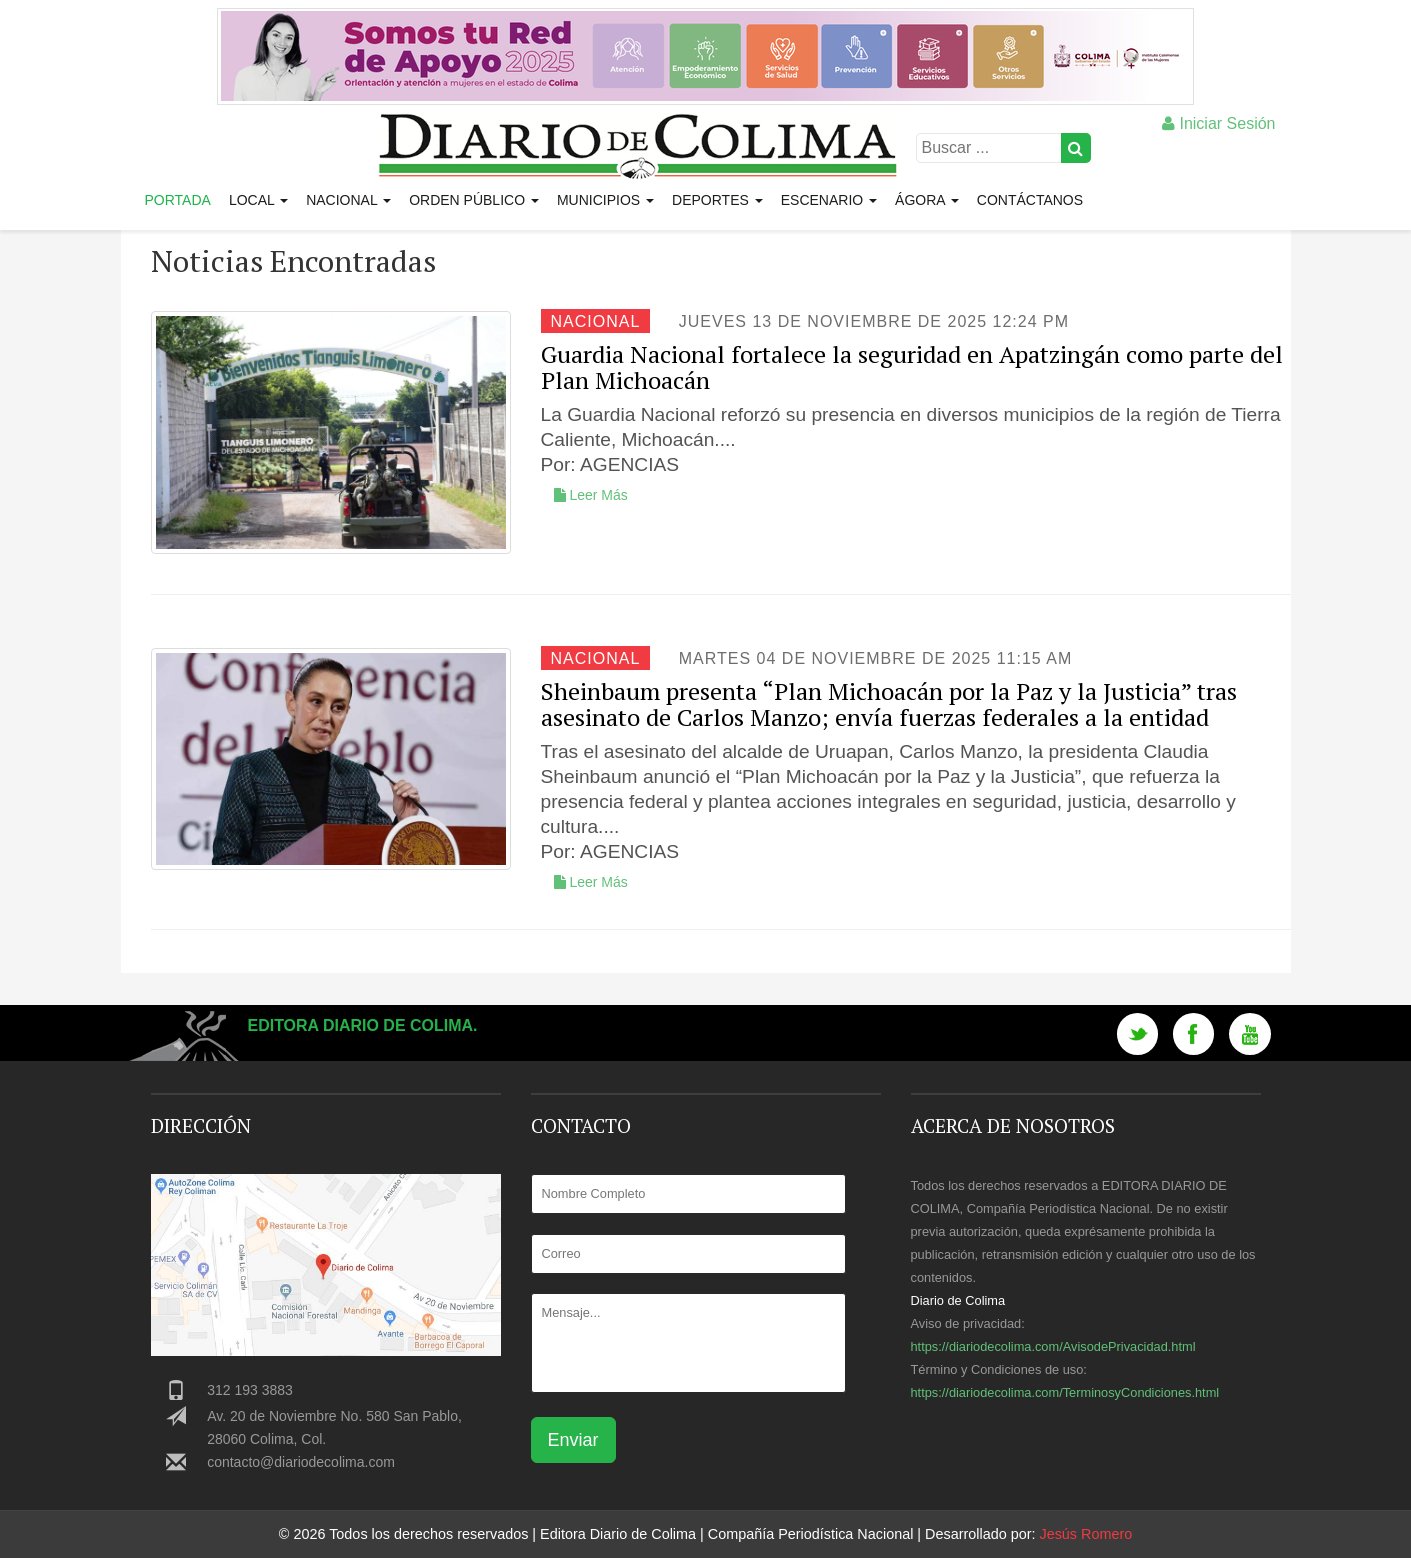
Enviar (573, 1440)
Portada (178, 200)
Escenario (829, 200)
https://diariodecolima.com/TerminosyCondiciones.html (1065, 1392)
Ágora (927, 200)
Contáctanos (1030, 200)
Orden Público (474, 200)
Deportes (717, 200)
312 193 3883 (250, 1390)
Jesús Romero (1085, 1534)
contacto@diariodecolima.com (301, 1462)
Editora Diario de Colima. (363, 1025)
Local (258, 200)
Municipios (605, 200)
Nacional (348, 200)
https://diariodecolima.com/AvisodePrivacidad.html (1053, 1346)
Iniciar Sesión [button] (1219, 123)
